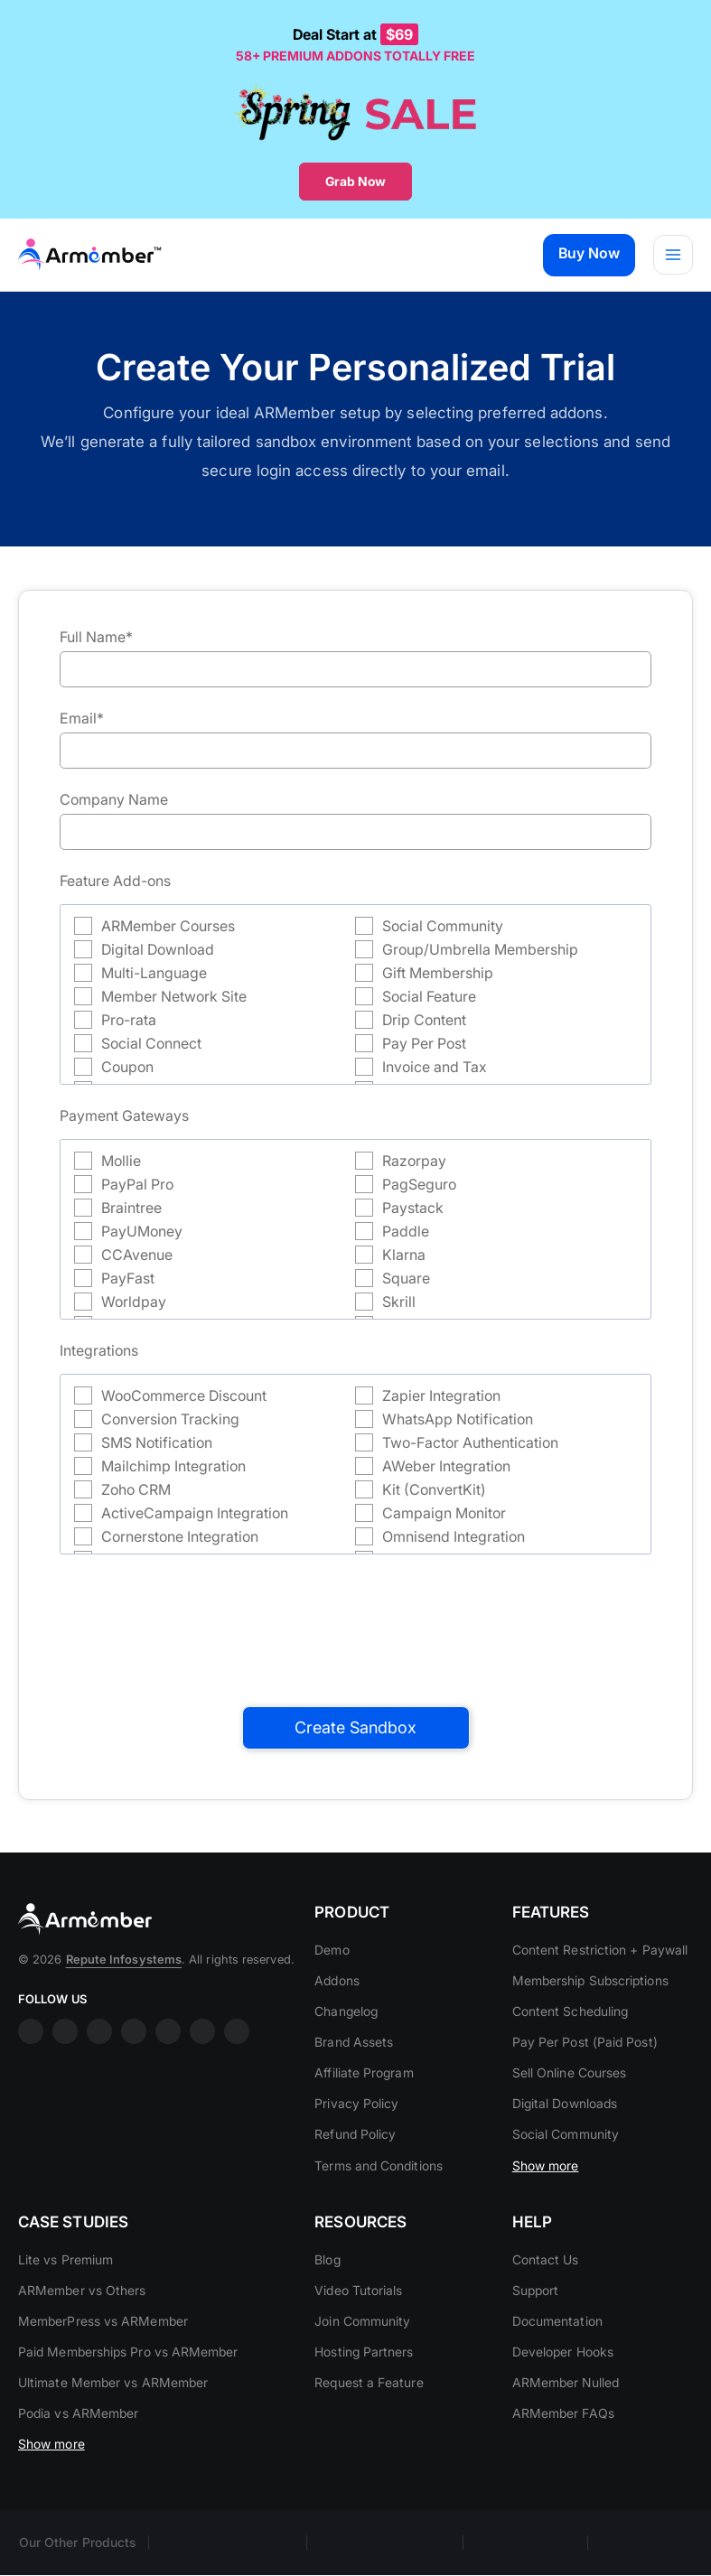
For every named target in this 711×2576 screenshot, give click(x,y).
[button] (587, 254)
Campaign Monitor (444, 1513)
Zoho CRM (136, 1489)
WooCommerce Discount (184, 1395)
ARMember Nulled (565, 2427)
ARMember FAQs (563, 2458)
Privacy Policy (356, 2125)
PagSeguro (419, 1184)
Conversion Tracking (170, 1419)
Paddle (405, 1231)
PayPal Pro (137, 1184)
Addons (336, 2002)
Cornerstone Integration (179, 1536)
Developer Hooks (562, 2395)
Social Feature (429, 996)
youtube (133, 2095)
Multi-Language (154, 973)
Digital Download (157, 949)
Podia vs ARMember (78, 2458)
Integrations (99, 1350)
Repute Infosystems (124, 2023)
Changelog (346, 2032)
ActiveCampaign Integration (194, 1513)
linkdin (99, 2095)
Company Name (114, 799)
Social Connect (151, 1043)
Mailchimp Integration (173, 1466)
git (236, 2095)
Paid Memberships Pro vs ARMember (128, 2395)
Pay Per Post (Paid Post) (585, 2085)
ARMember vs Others (81, 2334)
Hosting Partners (363, 2395)
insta (65, 2095)
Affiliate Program (363, 2094)
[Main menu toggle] (673, 255)
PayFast (127, 1278)
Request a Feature (368, 2427)
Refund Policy (355, 2155)
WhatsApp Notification (457, 1419)
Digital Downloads (564, 2146)
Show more (545, 2208)
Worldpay (133, 1301)
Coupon (127, 1066)
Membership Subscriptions (590, 2023)
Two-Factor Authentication (470, 1442)
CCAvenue (137, 1254)
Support (535, 2334)
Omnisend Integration (453, 1536)
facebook (30, 2095)
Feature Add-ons (115, 881)
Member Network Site (174, 996)
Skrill (399, 1301)
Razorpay (414, 1160)
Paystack (413, 1207)
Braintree (131, 1207)
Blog (327, 2303)
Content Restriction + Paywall (600, 1993)
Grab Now (355, 181)
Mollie (121, 1160)
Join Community (362, 2365)
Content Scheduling (570, 2054)
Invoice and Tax (434, 1066)
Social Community (442, 926)
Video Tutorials (358, 2334)
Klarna (404, 1254)
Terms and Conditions (378, 2186)
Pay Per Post (424, 1043)
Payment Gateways (124, 1115)
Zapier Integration (441, 1395)
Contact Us (545, 2303)
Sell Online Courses (569, 2115)
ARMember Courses (168, 926)
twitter (168, 2095)
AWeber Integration (446, 1466)
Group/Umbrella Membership (480, 949)
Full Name (96, 636)
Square (406, 1278)
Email (82, 718)
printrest (202, 2095)
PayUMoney (141, 1231)
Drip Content (424, 1020)
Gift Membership (437, 973)
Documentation (557, 2365)
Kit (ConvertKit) (434, 1489)
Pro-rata (128, 1020)
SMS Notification (156, 1442)
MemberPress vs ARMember (103, 2365)
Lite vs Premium (65, 2303)
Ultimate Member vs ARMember (113, 2427)
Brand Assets (353, 2063)
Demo (331, 1971)
